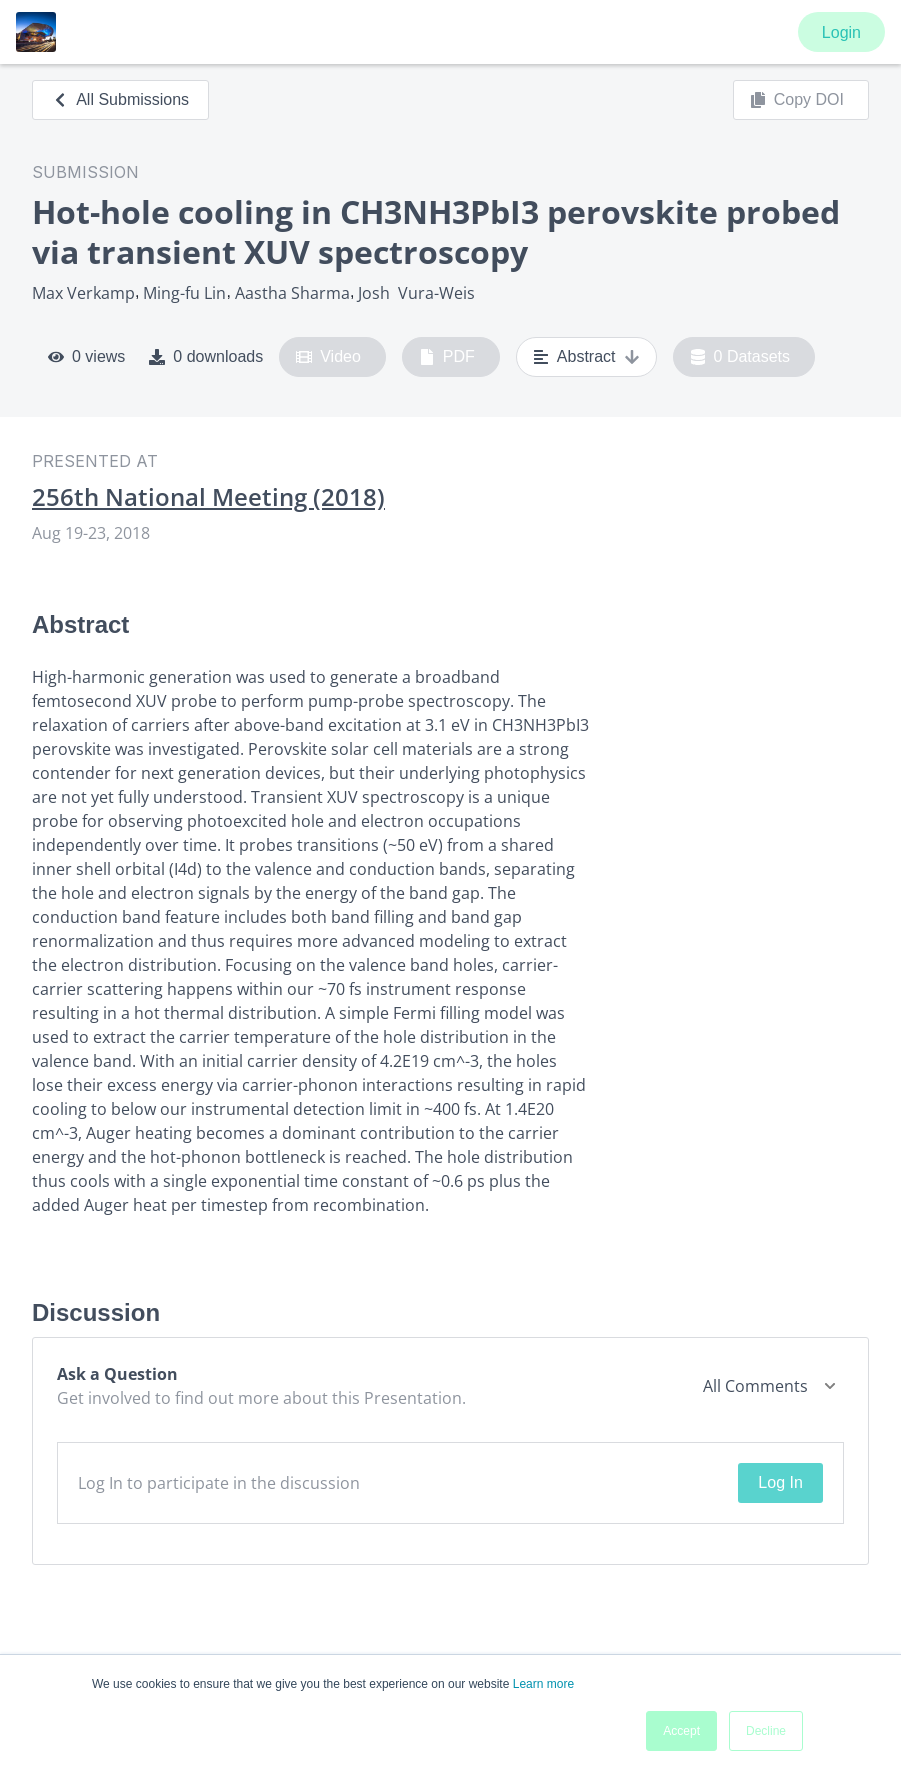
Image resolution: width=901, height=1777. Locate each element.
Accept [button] (681, 1731)
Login (841, 32)
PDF (447, 357)
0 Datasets (740, 357)
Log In (780, 1482)
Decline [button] (766, 1731)
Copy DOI (797, 100)
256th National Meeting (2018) (208, 497)
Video (328, 357)
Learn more (543, 1684)
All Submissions (120, 99)
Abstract (586, 357)
